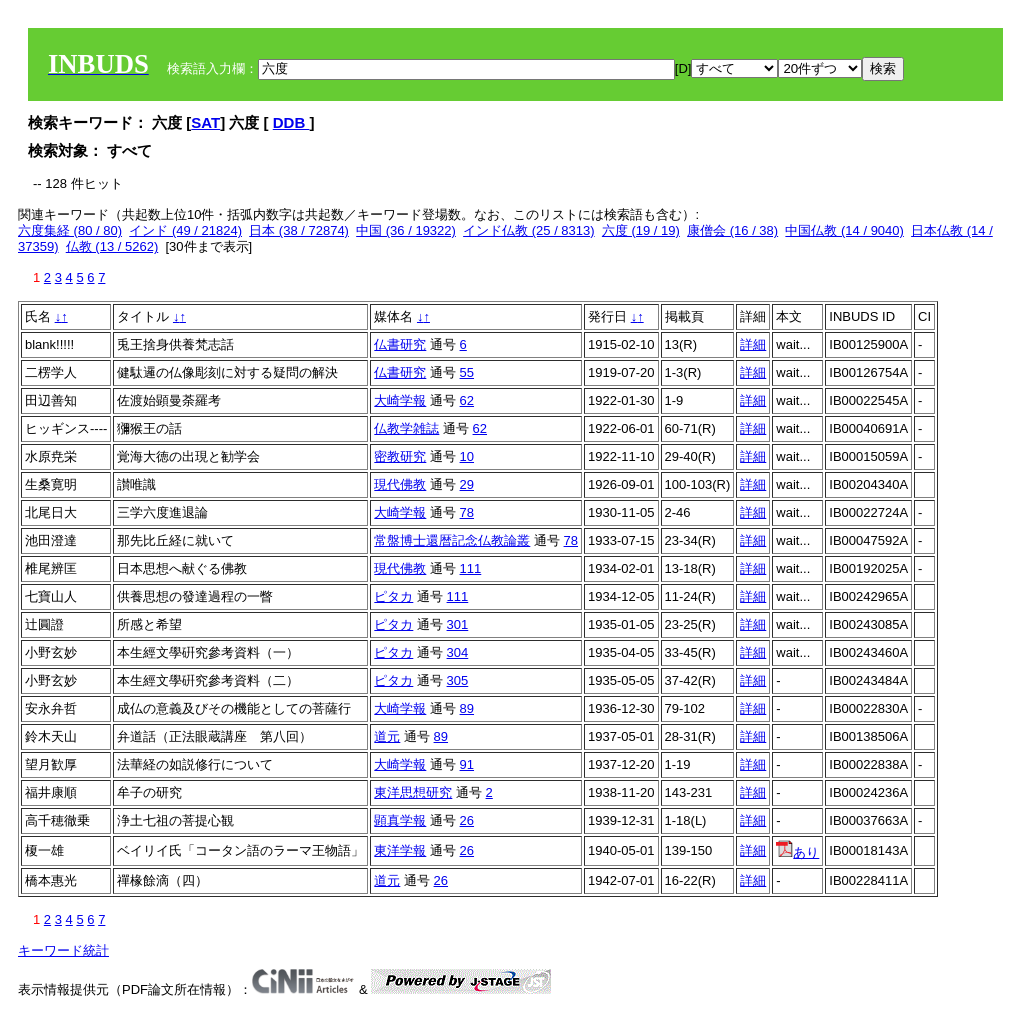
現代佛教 (400, 484)
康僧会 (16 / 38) (732, 230)
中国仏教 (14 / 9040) (844, 230)
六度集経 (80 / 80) (70, 230)
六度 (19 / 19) (641, 230)
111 (471, 568)
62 (467, 400)
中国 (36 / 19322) (406, 230)
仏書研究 (400, 344)
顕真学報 (400, 820)
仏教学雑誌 (406, 428)
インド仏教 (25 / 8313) (529, 230)
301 (458, 624)
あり (797, 852)
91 (467, 764)
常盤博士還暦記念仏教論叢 (452, 540)
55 (467, 372)
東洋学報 (400, 850)
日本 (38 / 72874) (299, 230)
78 (467, 512)
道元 (387, 736)
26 (467, 820)
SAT (205, 122)
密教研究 (400, 456)
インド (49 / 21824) (185, 230)
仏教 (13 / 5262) (112, 246)
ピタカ (393, 596)
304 (458, 652)
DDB (291, 122)
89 (467, 708)
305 (458, 680)
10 (467, 456)
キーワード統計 (63, 950)
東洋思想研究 (413, 792)
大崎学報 (400, 400)
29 (467, 484)
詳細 (753, 344)
